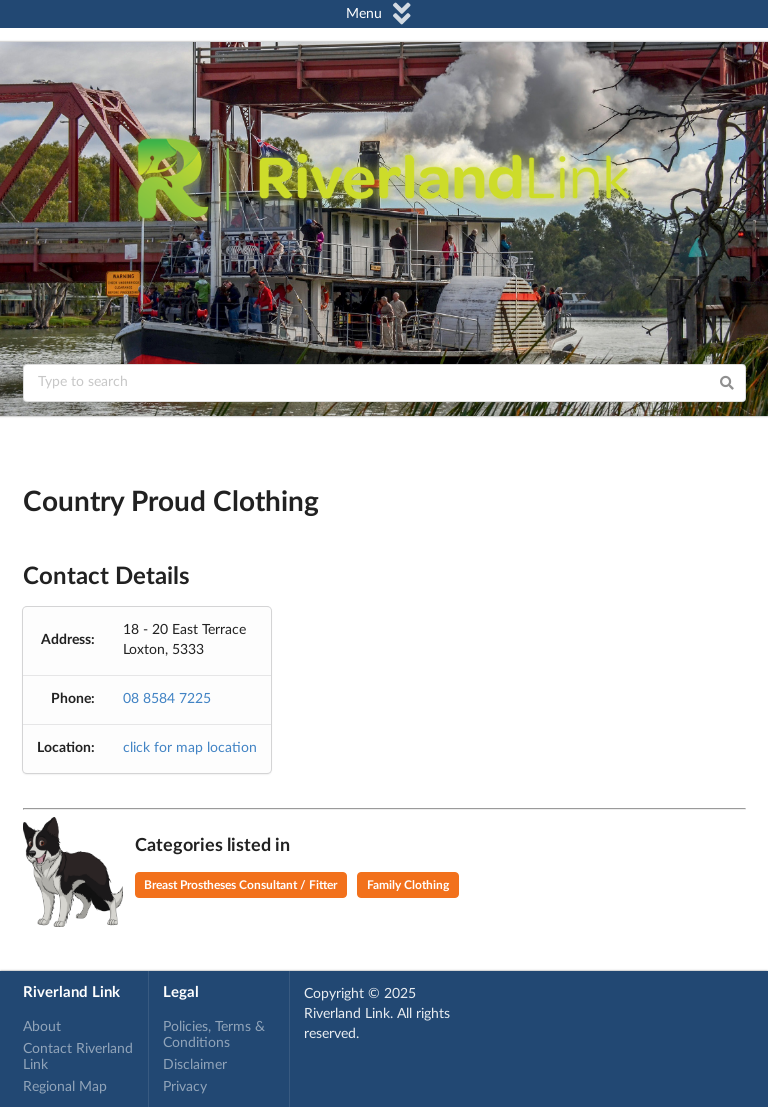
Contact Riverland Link (78, 1057)
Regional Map (65, 1087)
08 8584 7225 (167, 699)
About (42, 1027)
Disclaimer (195, 1065)
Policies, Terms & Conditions (214, 1035)
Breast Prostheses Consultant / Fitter (240, 885)
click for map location (190, 748)
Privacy (185, 1087)
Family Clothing (408, 885)
